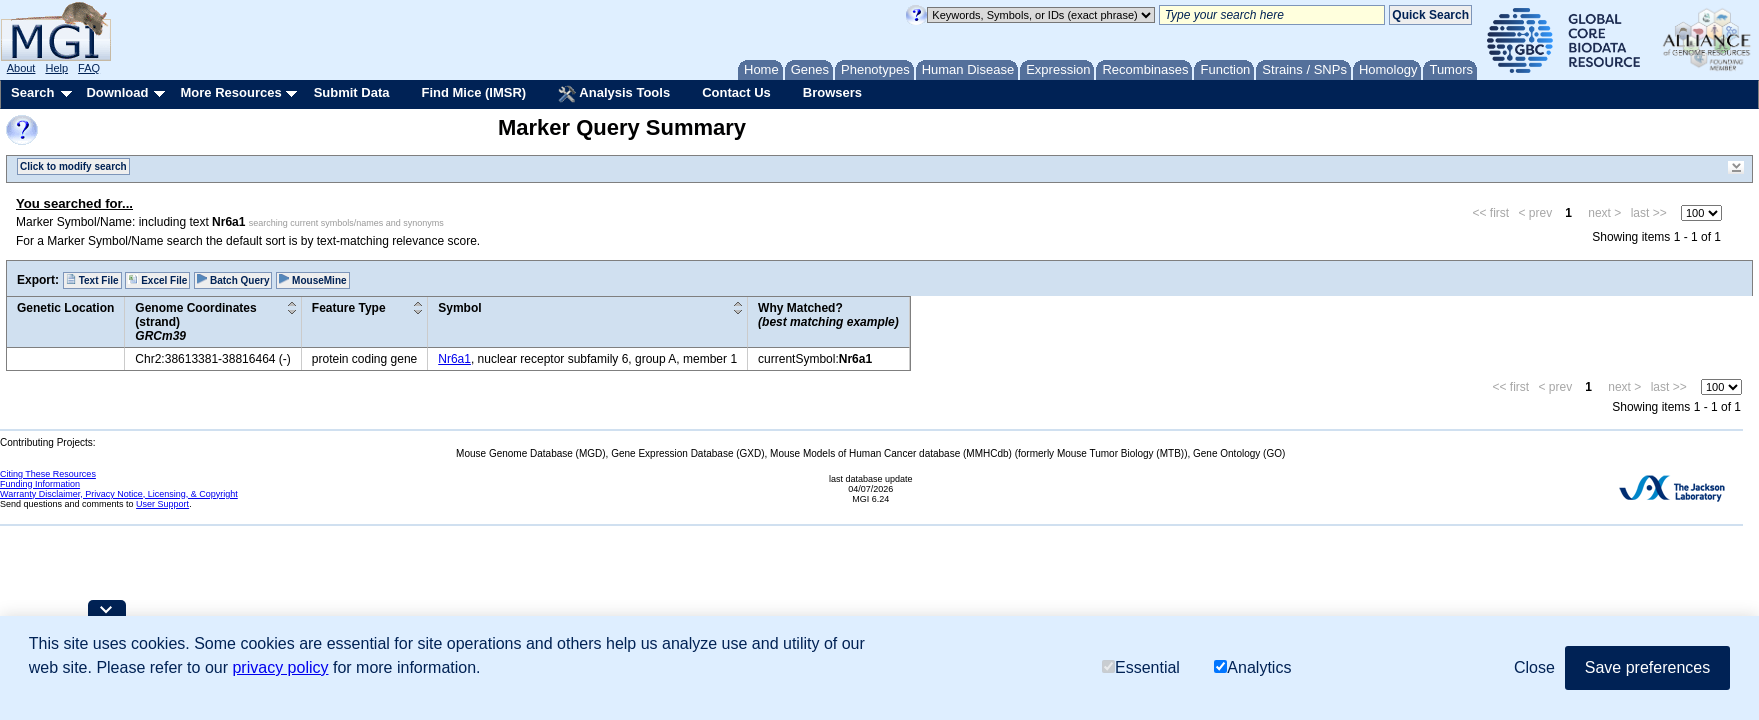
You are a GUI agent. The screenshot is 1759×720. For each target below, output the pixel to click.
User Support (162, 504)
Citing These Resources (48, 474)
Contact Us (736, 92)
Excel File (157, 280)
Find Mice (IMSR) (473, 92)
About (21, 68)
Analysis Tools (614, 94)
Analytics (1252, 667)
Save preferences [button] (1647, 667)
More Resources (230, 92)
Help (56, 68)
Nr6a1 (454, 359)
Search (32, 92)
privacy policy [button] (280, 667)
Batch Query (233, 280)
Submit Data (352, 92)
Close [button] (1534, 667)
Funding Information (40, 484)
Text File (92, 280)
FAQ (89, 68)
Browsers (832, 92)
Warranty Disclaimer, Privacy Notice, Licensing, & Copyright (119, 494)
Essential (1141, 667)
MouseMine (312, 280)
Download (117, 92)
